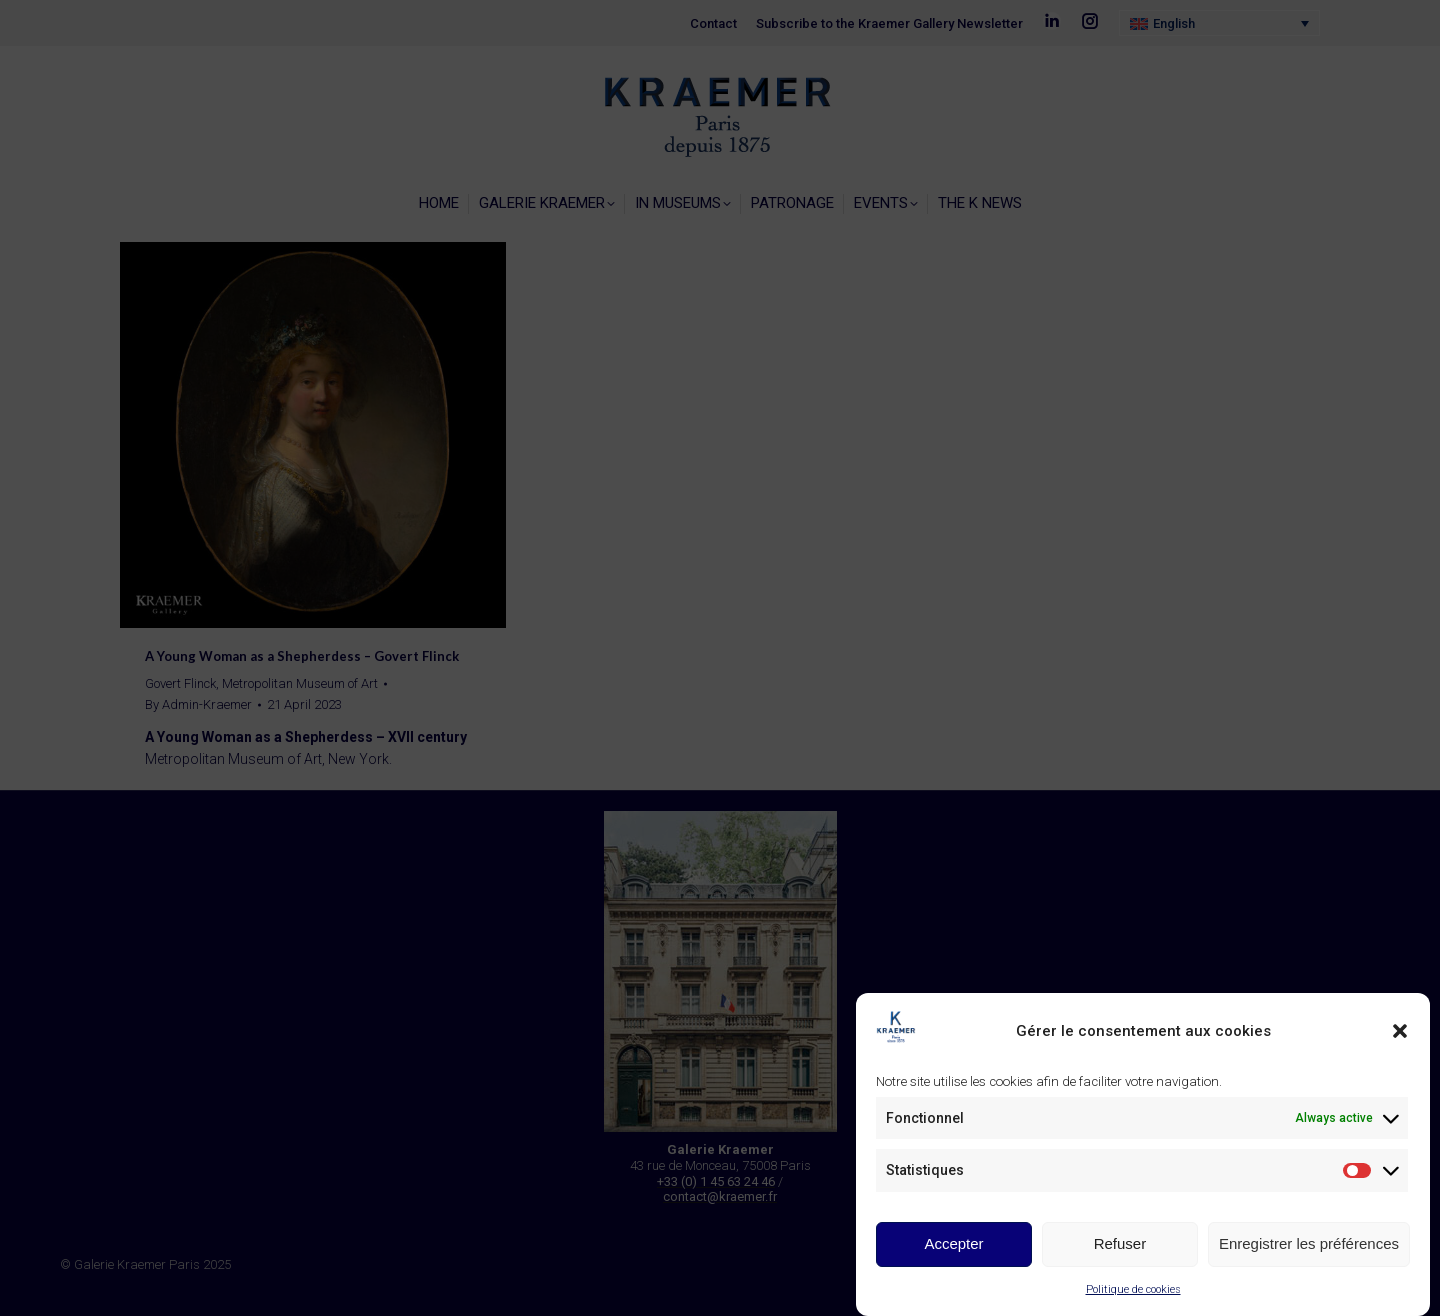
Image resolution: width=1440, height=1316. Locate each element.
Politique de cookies (1133, 1289)
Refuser (1120, 1243)
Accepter (953, 1243)
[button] (1400, 1031)
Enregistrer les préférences (1309, 1243)
